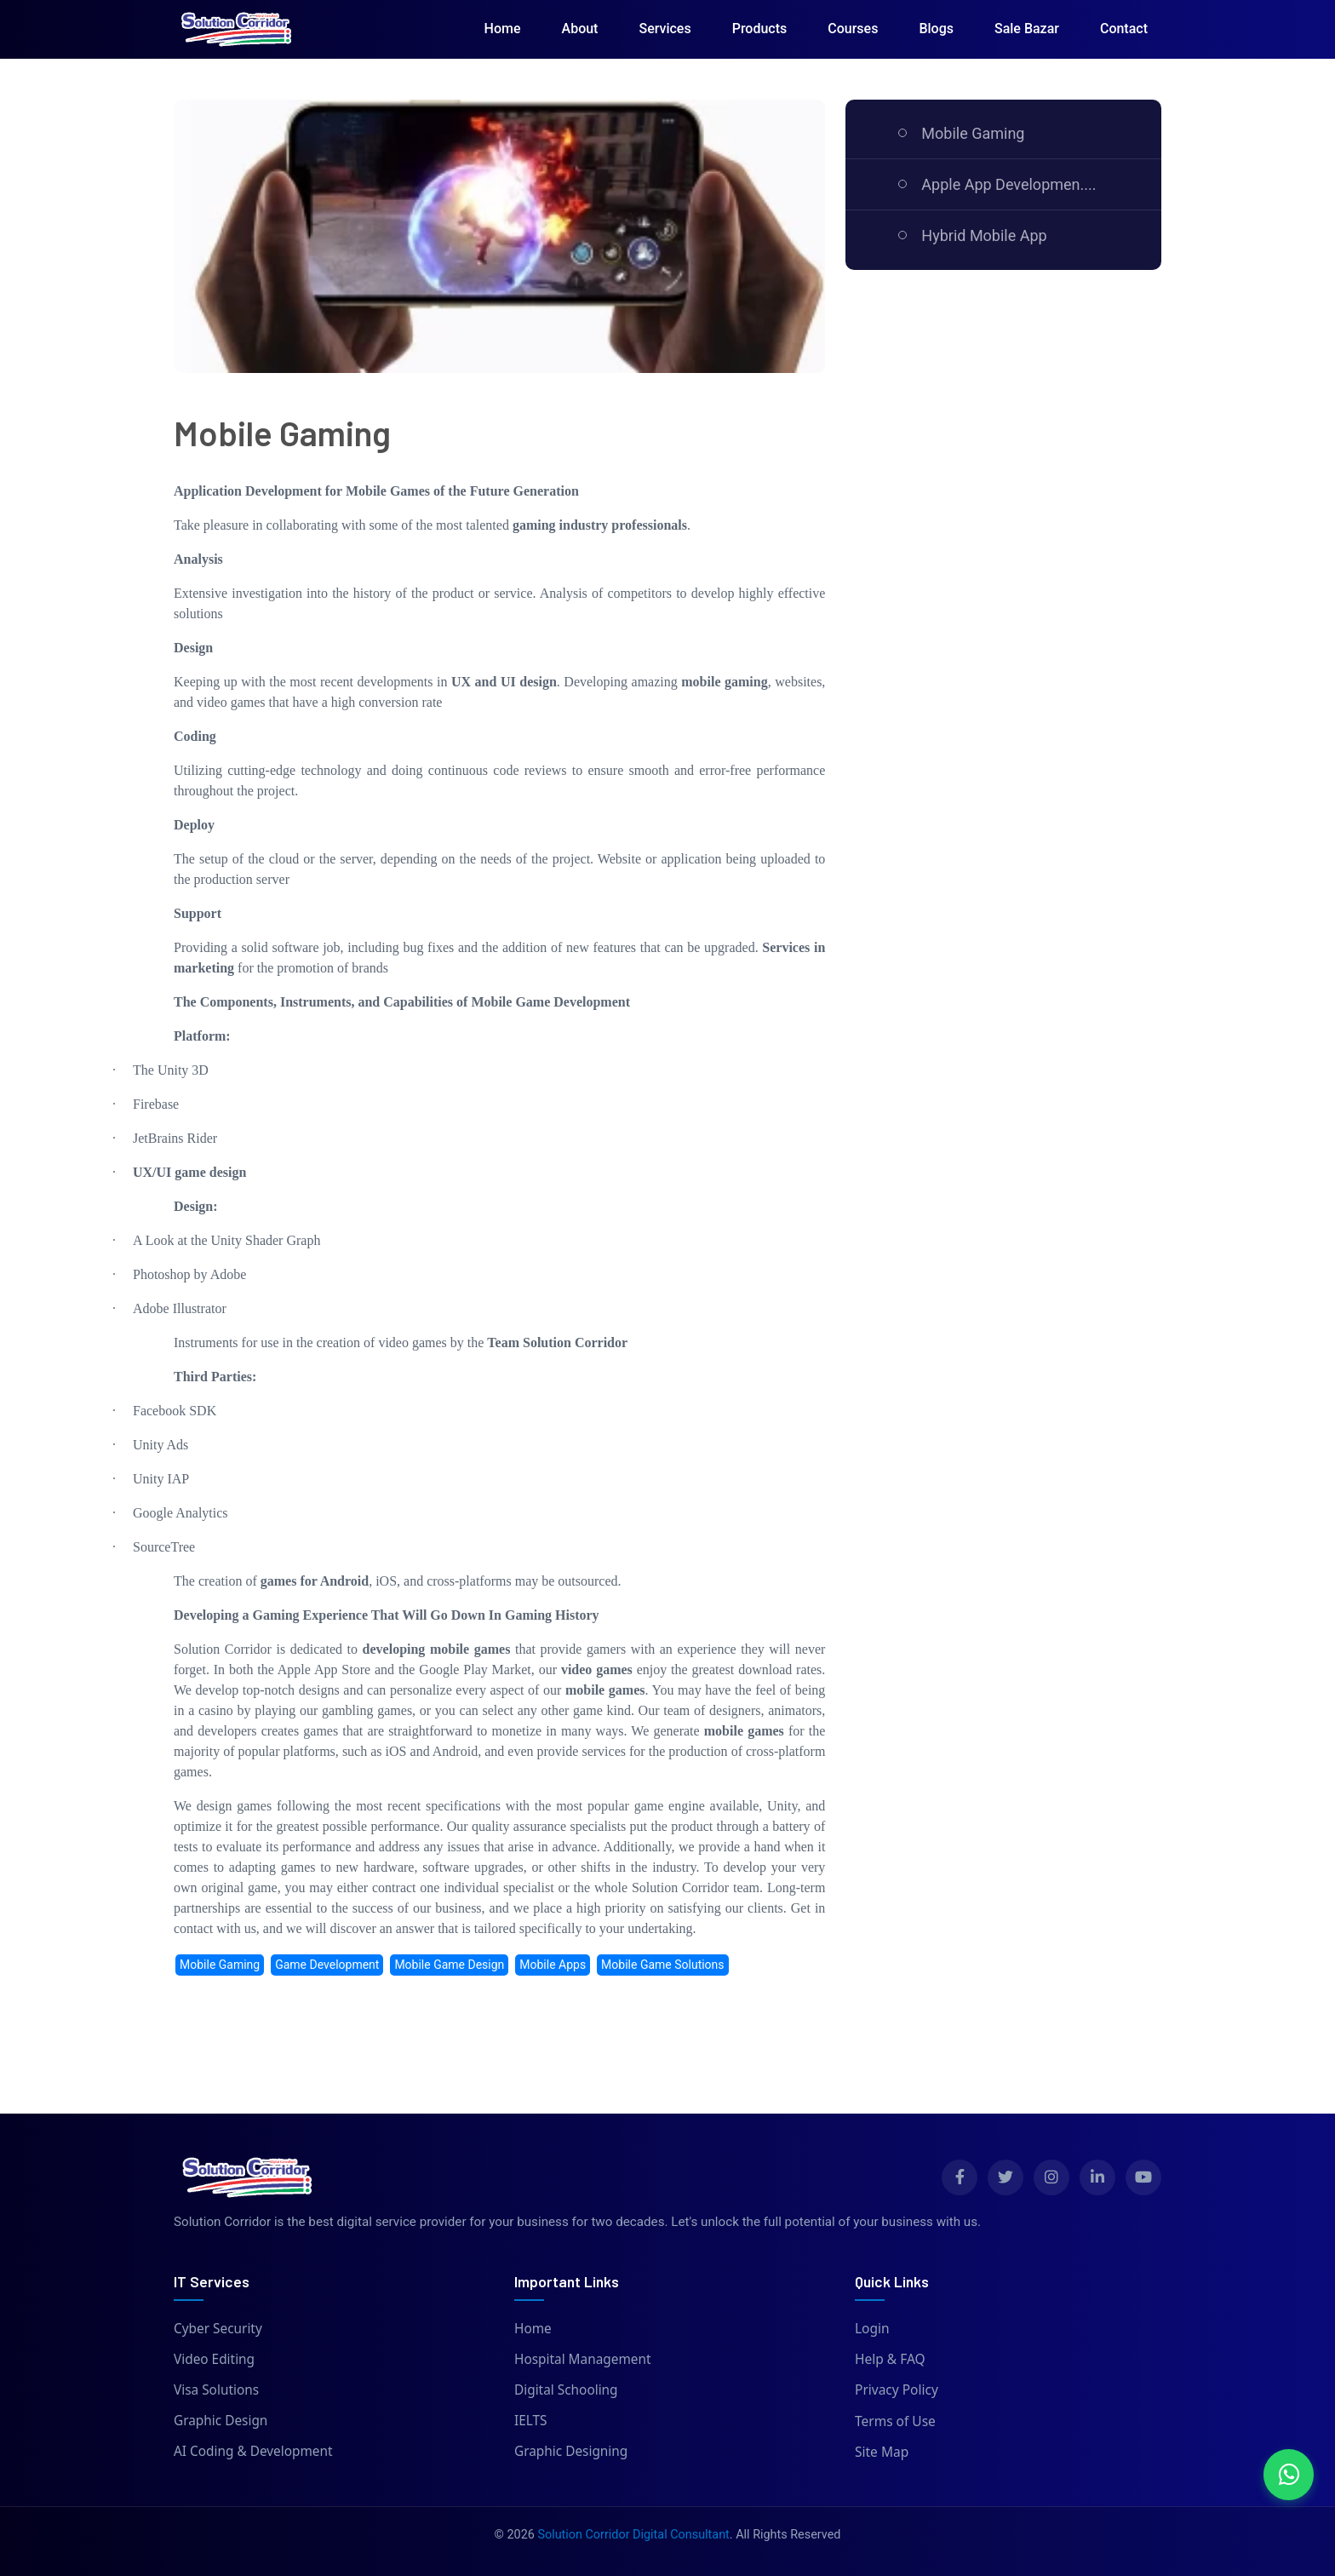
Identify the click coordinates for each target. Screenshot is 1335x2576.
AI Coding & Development (254, 2451)
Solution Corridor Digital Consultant (633, 2534)
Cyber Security (218, 2328)
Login (872, 2328)
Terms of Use (895, 2421)
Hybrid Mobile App (983, 235)
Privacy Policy (896, 2389)
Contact (1124, 28)
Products (760, 28)
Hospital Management (583, 2358)
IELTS (530, 2421)
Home (502, 28)
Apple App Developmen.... (1008, 184)
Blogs (936, 28)
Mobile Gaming (972, 133)
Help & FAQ (890, 2358)
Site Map (881, 2451)
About (580, 28)
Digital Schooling (566, 2389)
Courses (853, 28)
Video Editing (214, 2358)
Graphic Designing (571, 2451)
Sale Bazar (1026, 28)
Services (664, 28)
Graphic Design (221, 2421)
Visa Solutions (217, 2389)
